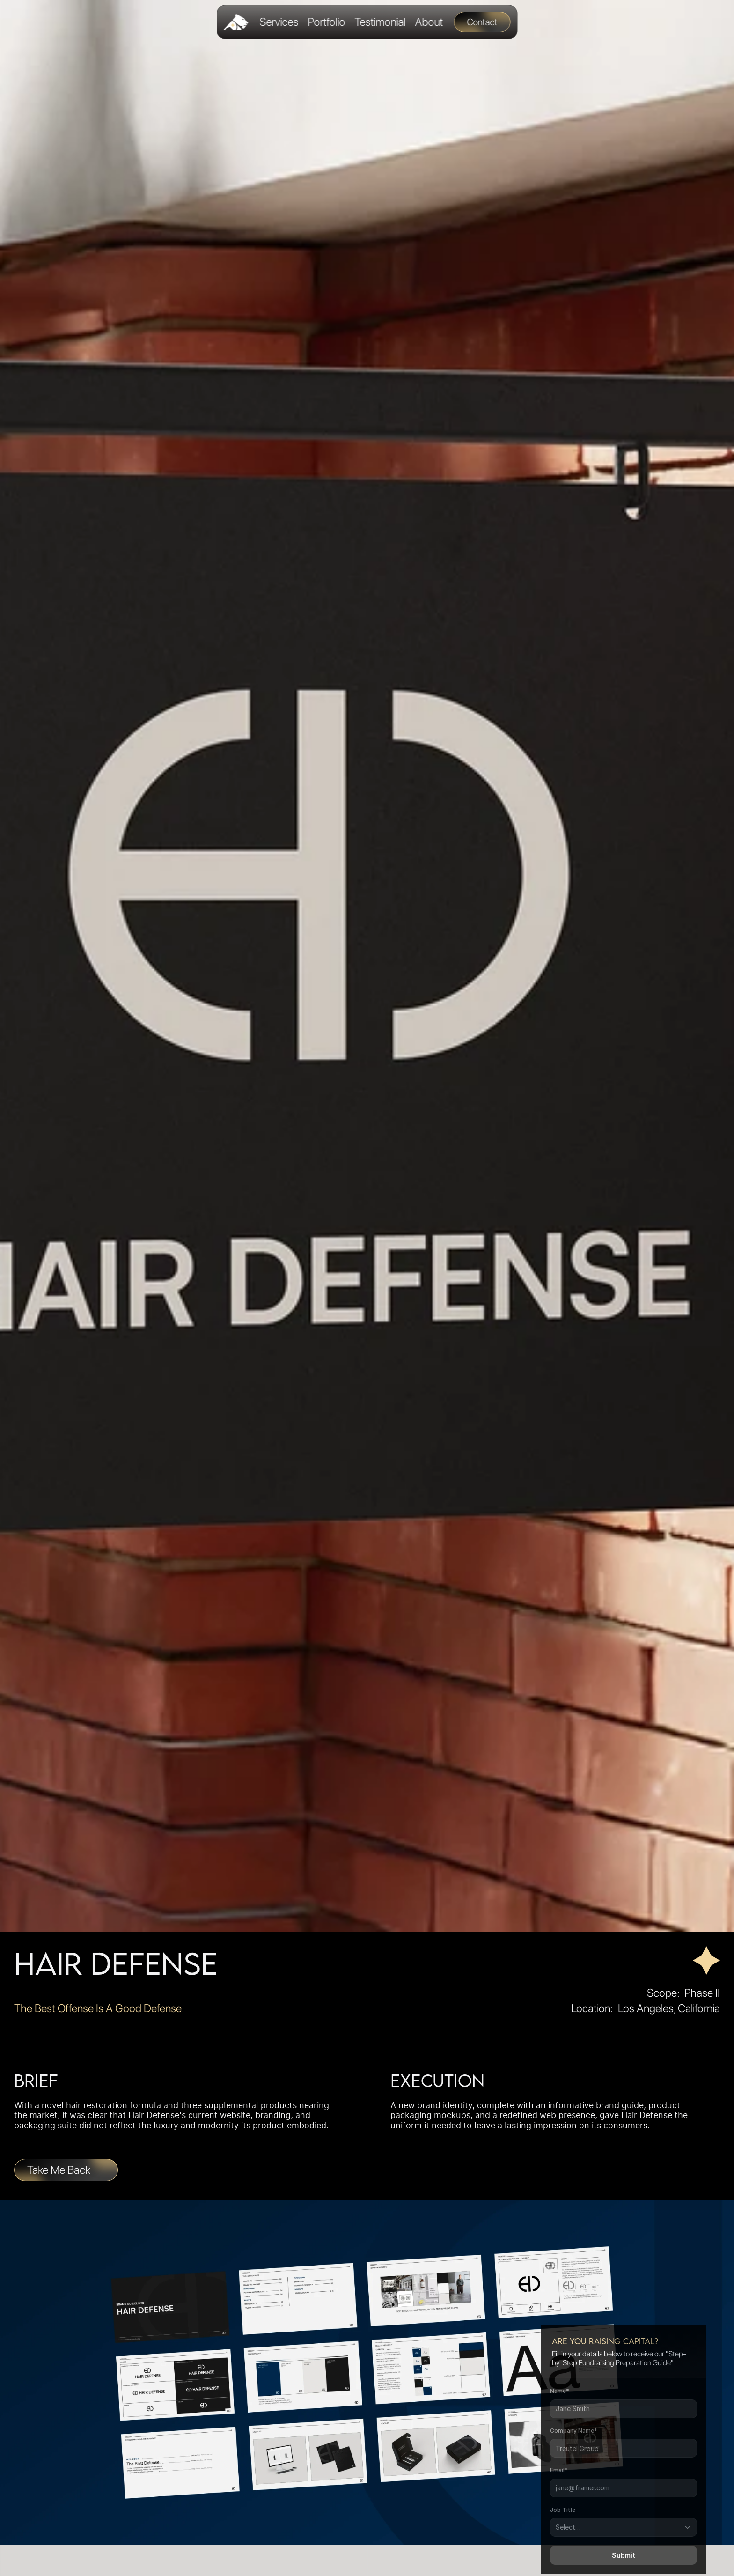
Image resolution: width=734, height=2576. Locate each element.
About (429, 22)
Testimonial (379, 22)
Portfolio (326, 22)
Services (278, 22)
